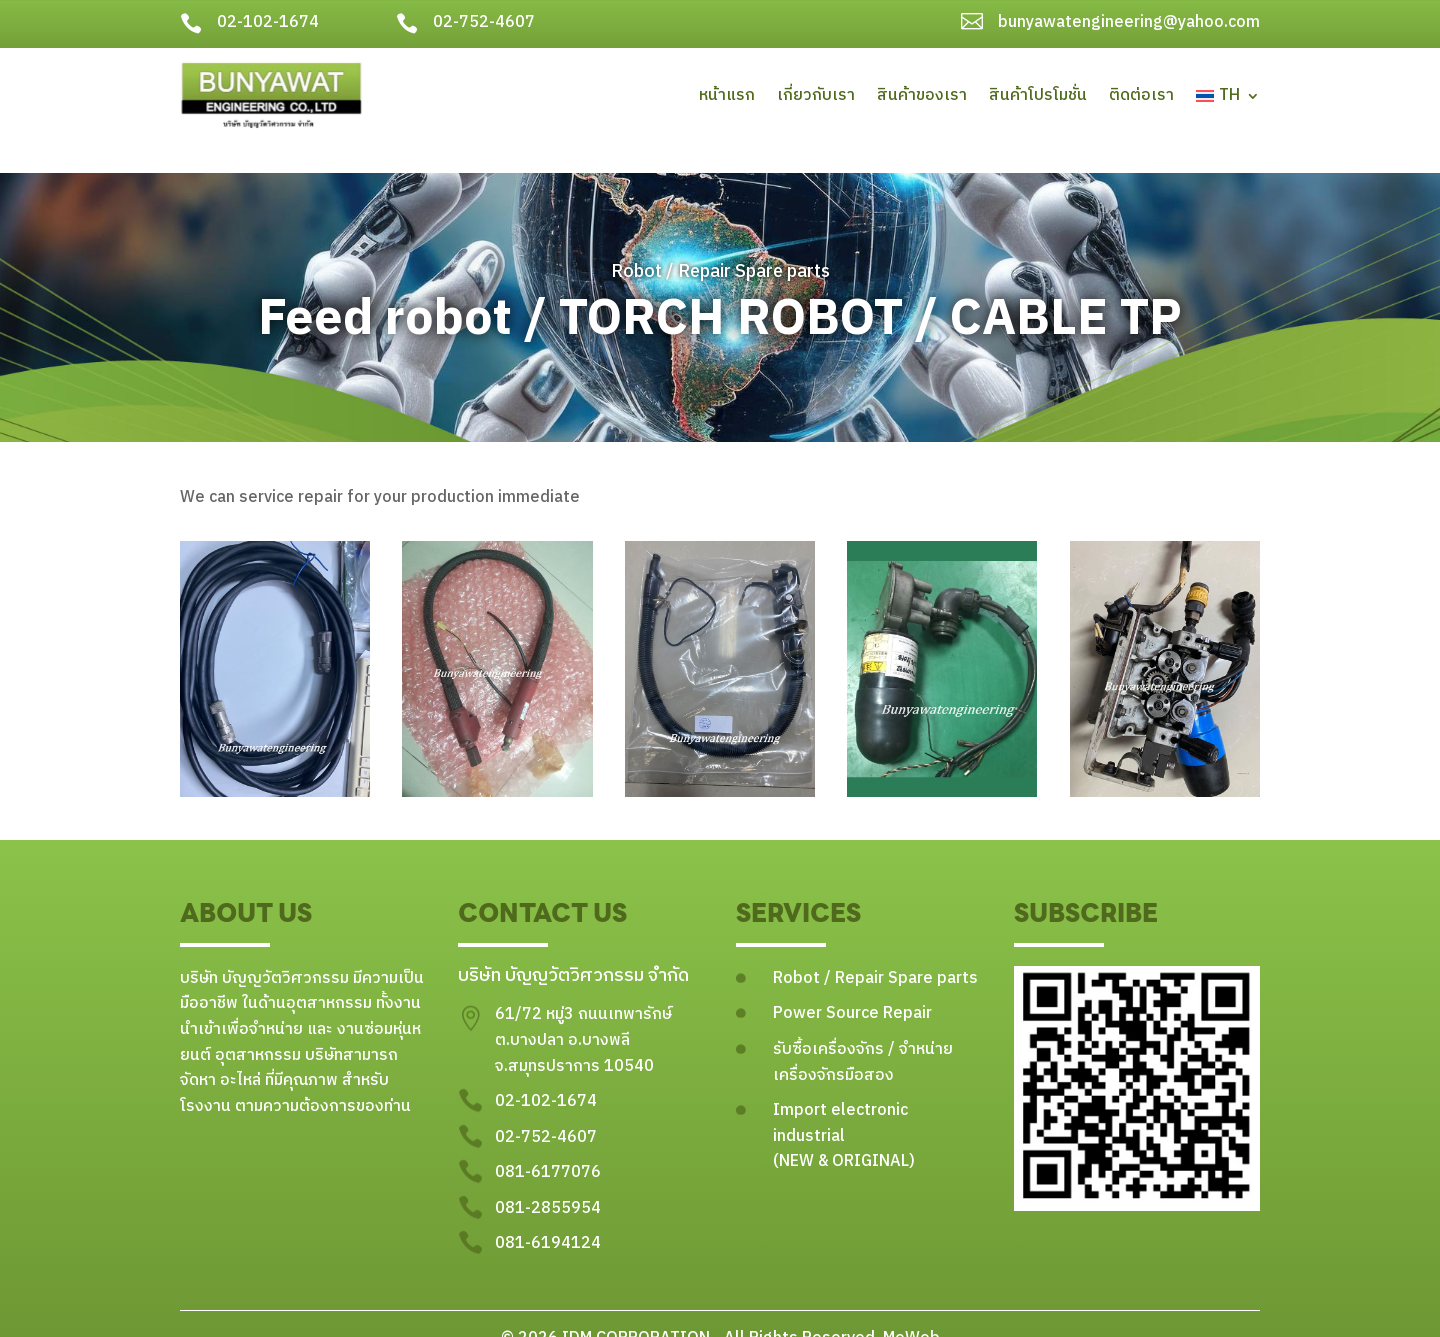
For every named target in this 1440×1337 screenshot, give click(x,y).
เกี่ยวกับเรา (816, 95)
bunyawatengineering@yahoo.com (1129, 22)
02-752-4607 (484, 22)
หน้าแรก (727, 95)
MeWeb (909, 1309)
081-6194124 (548, 1215)
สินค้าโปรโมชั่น (1038, 95)
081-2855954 (548, 1179)
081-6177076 (548, 1144)
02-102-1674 (268, 22)
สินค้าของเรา (922, 95)
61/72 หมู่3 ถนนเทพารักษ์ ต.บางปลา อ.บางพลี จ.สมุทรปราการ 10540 (583, 1012)
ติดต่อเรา (1141, 95)
